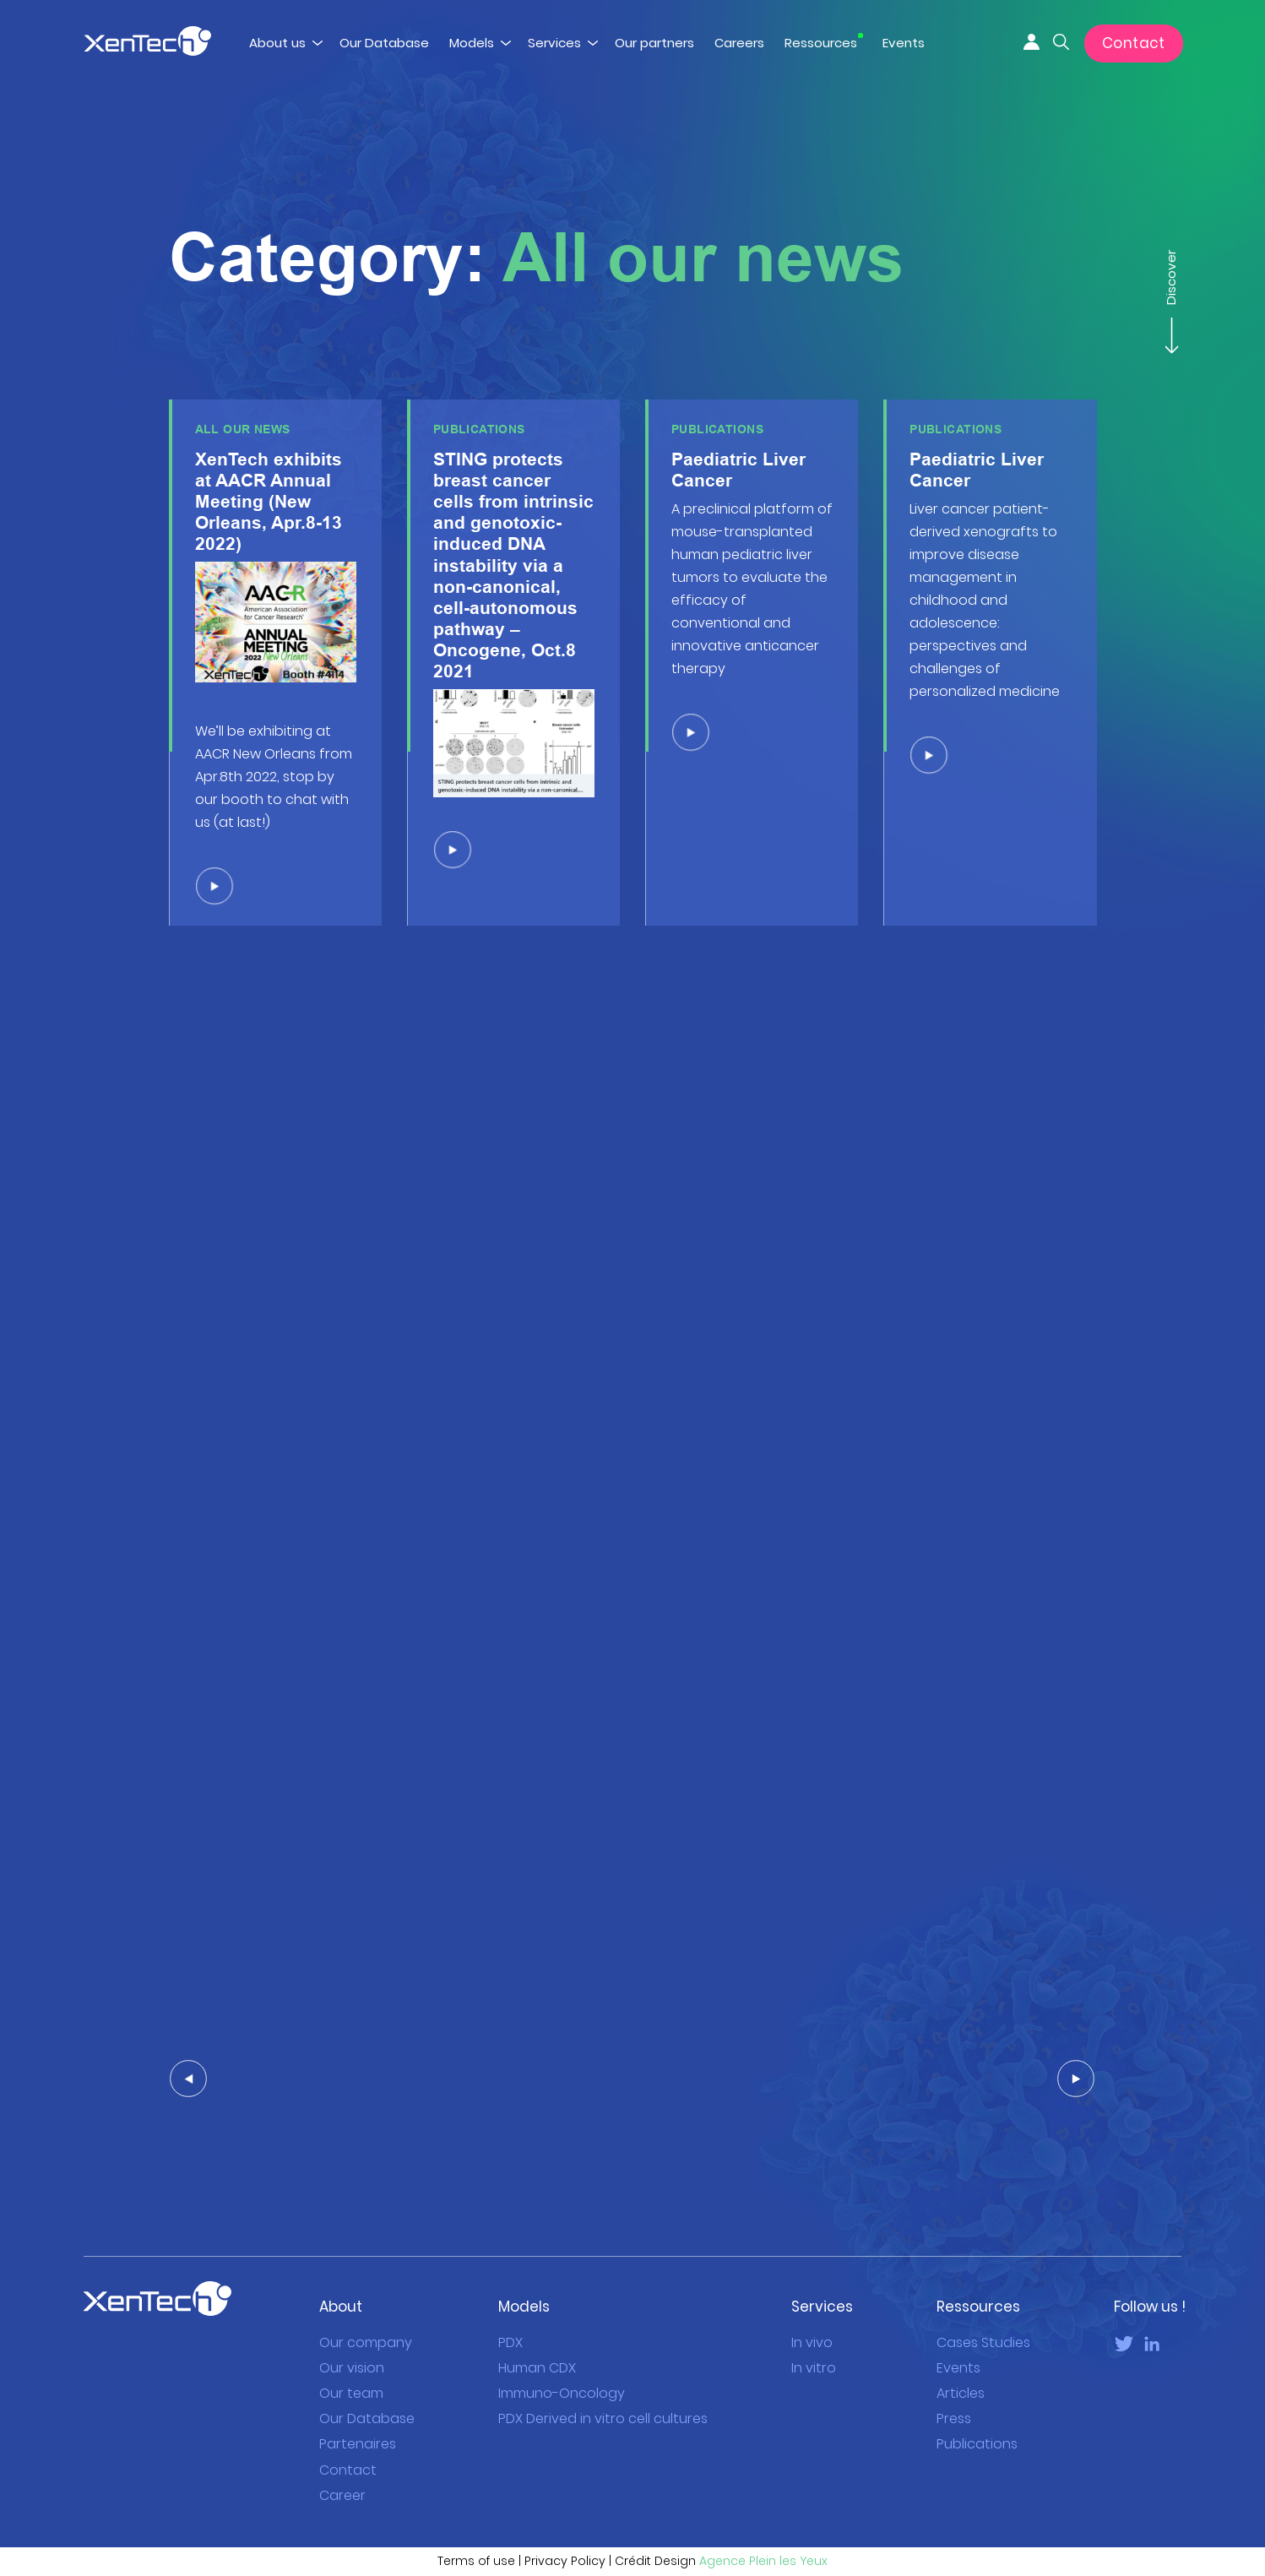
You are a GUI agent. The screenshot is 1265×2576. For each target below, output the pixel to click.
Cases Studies (983, 2313)
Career (342, 2465)
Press (954, 2389)
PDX (510, 2313)
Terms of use (476, 2531)
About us (277, 43)
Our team (351, 2363)
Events (903, 43)
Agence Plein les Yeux (763, 2531)
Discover (1170, 286)
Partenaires (357, 2414)
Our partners (654, 43)
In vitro (813, 2338)
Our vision (351, 2338)
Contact (1133, 43)
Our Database (384, 43)
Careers (739, 43)
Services (554, 43)
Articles (961, 2363)
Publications (977, 2414)
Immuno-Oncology (561, 2363)
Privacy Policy (564, 2531)
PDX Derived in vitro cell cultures (603, 2389)
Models (471, 43)
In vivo (812, 2313)
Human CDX (537, 2338)
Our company (365, 2313)
